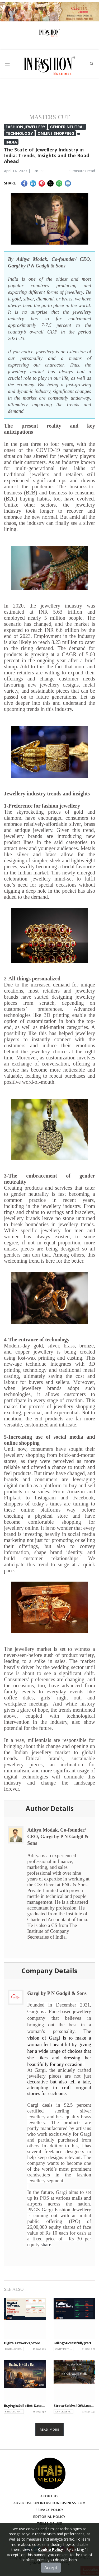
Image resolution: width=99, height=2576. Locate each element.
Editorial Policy (49, 2516)
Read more (49, 2429)
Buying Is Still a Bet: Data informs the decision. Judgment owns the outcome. (25, 2406)
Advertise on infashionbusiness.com (49, 2503)
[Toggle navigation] (7, 63)
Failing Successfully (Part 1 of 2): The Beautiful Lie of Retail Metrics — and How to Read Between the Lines (74, 2343)
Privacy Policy (50, 2510)
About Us (49, 2496)
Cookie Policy (50, 2549)
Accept (50, 2567)
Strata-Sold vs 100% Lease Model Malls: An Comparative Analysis (74, 2406)
